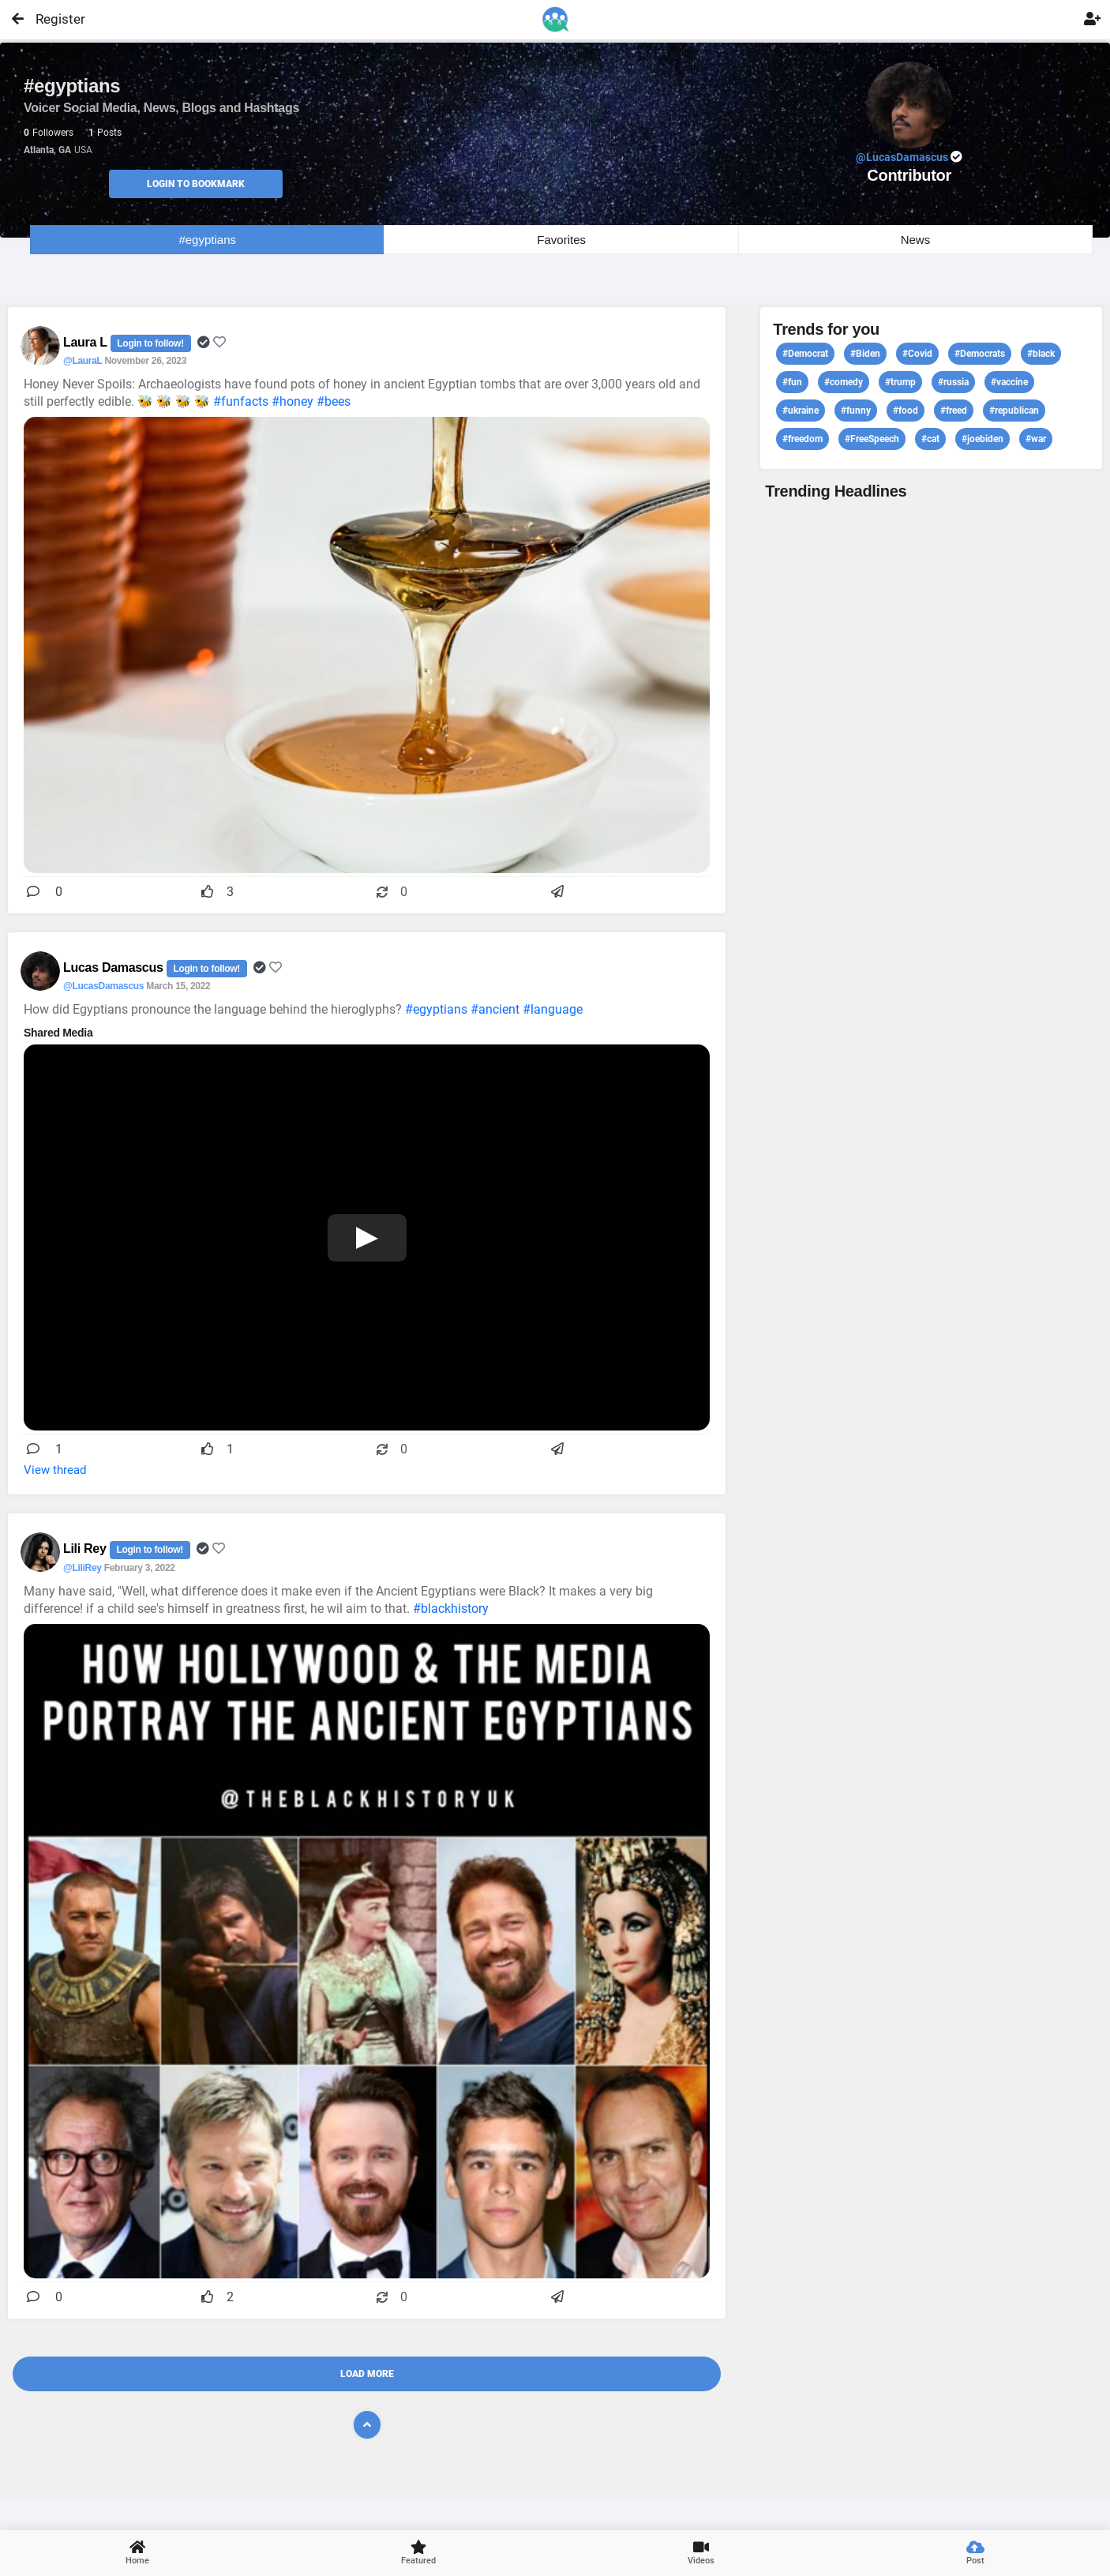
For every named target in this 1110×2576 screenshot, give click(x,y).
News (916, 239)
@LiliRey (82, 1567)
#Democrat (805, 353)
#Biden (865, 353)
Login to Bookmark (196, 183)
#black (1041, 353)
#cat (930, 438)
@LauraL (82, 360)
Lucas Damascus (115, 967)
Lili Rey (86, 1548)
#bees (334, 401)
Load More (367, 2373)
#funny (856, 410)
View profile (931, 1293)
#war (1036, 438)
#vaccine (1009, 382)
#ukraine (800, 410)
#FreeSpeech (872, 438)
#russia (953, 382)
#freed (953, 410)
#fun (792, 382)
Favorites (561, 239)
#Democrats (979, 353)
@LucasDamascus (103, 986)
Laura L (87, 342)
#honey (292, 401)
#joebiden (982, 438)
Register (53, 19)
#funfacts (240, 401)
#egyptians (207, 239)
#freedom (802, 438)
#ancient (495, 1009)
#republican (1014, 410)
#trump (900, 382)
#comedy (843, 382)
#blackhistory (451, 1608)
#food (905, 410)
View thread (55, 1470)
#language (553, 1009)
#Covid (917, 353)
